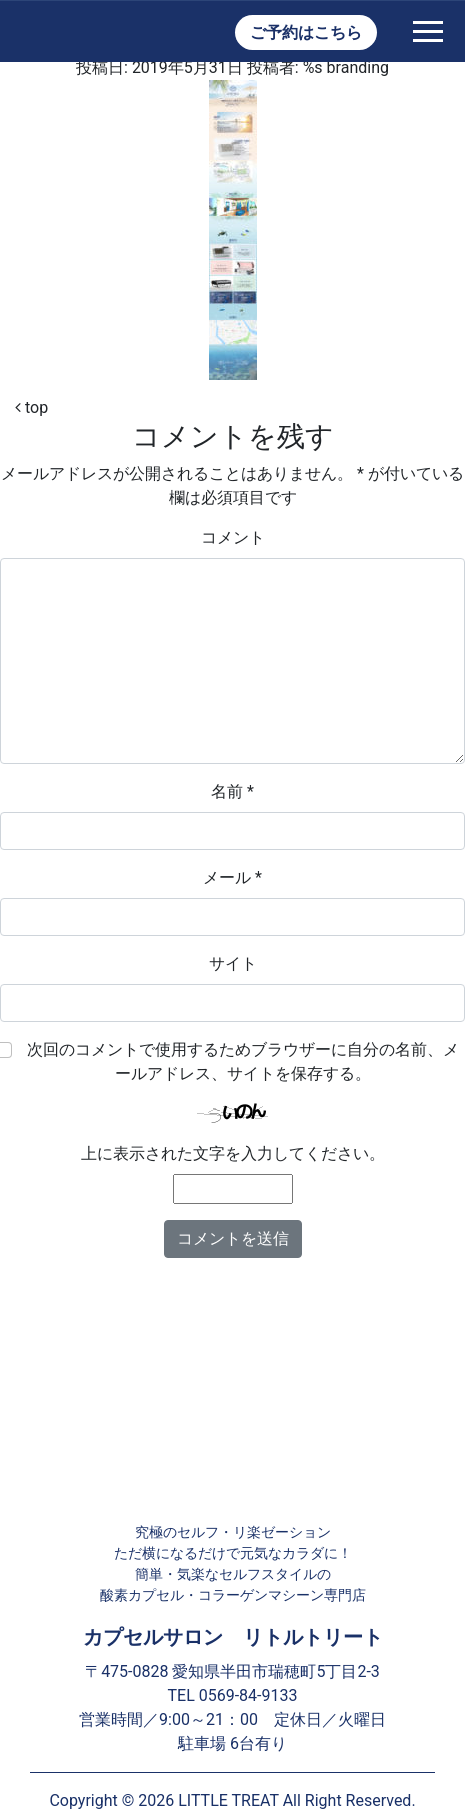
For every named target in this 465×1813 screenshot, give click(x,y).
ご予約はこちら (306, 32)
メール (232, 877)
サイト (233, 963)
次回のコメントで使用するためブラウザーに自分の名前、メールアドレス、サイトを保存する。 (243, 1061)
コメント (233, 537)
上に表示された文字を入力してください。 (233, 1153)
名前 (232, 791)
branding (358, 67)
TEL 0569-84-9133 (233, 1695)
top (31, 407)
